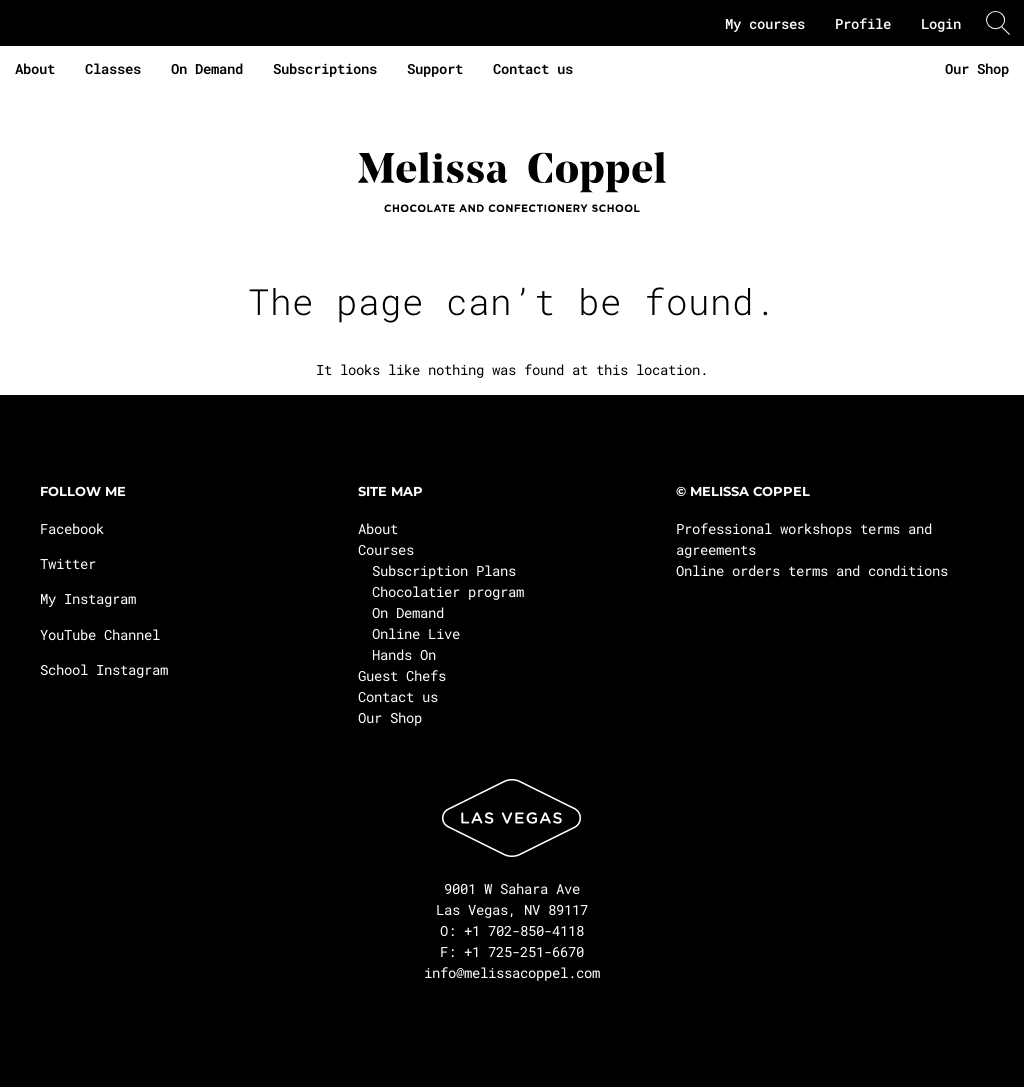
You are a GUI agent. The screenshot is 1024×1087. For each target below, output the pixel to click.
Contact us (533, 68)
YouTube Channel (100, 634)
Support (435, 68)
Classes (113, 68)
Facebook (72, 528)
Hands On (404, 654)
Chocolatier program (448, 591)
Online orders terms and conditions (812, 570)
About (35, 68)
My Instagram (88, 598)
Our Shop (977, 68)
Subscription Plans (444, 570)
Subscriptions (325, 68)
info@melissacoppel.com (512, 972)
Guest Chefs (402, 675)
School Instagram (104, 669)
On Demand (207, 68)
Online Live (416, 633)
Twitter (68, 563)
